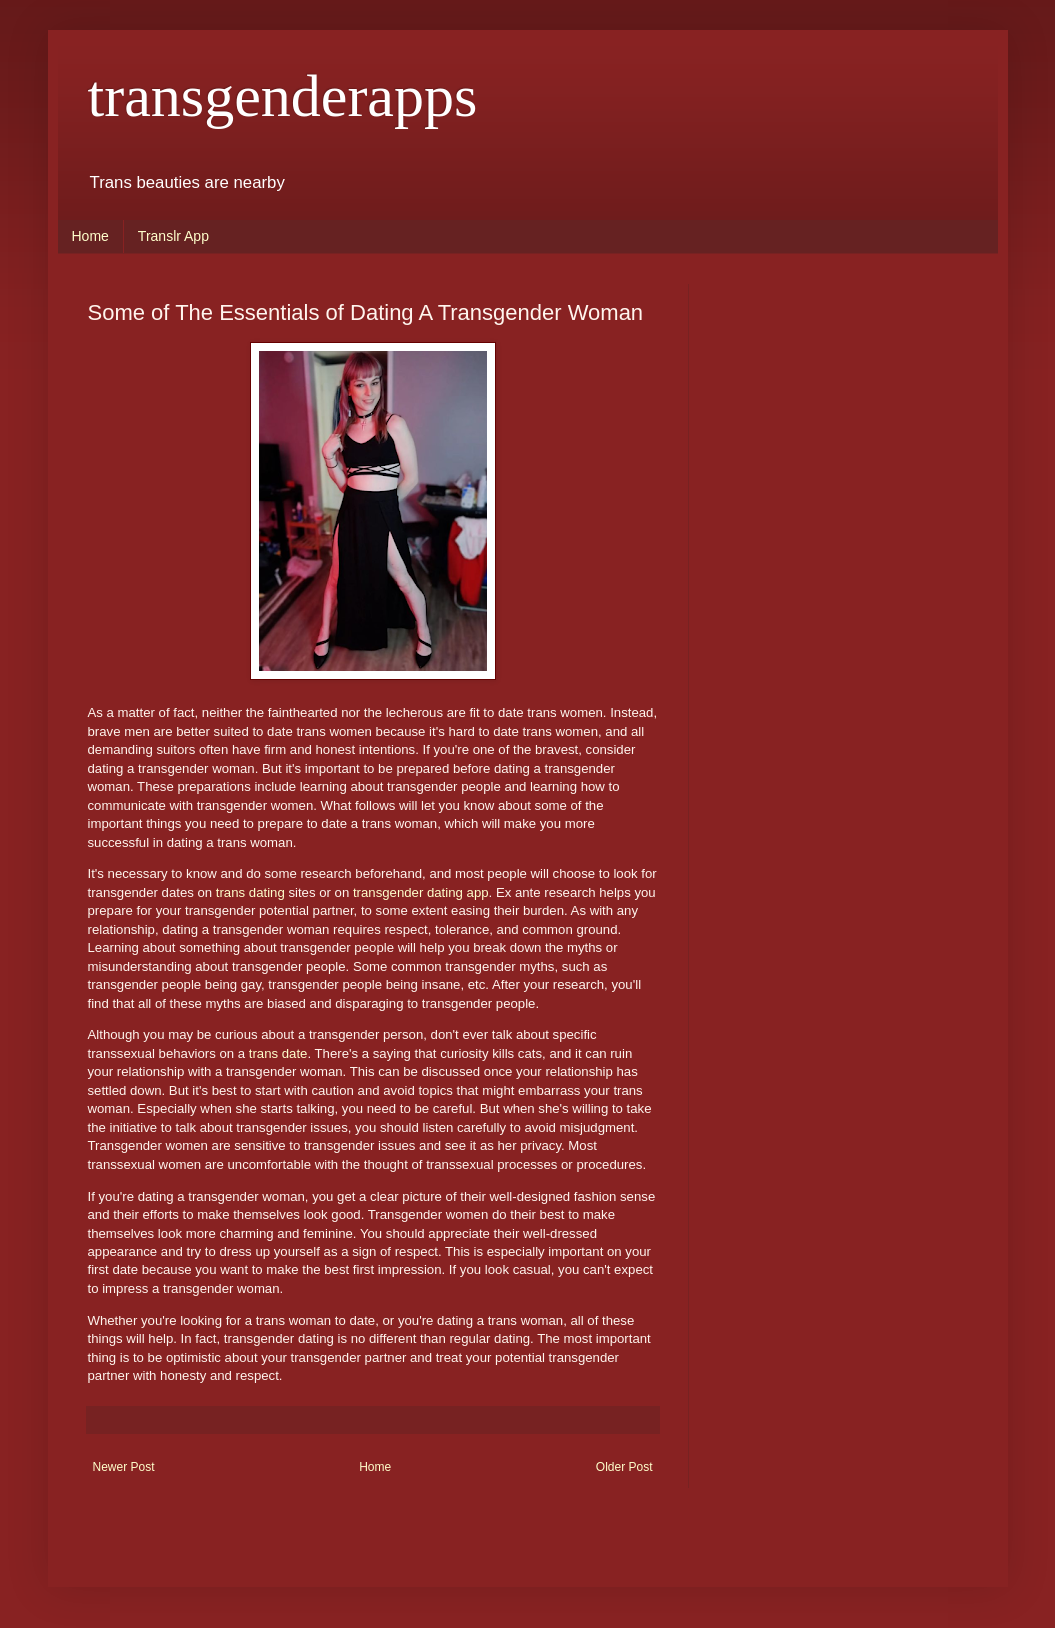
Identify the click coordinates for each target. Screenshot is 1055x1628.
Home (90, 236)
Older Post (624, 1467)
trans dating (250, 892)
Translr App (173, 236)
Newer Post (124, 1467)
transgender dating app (421, 892)
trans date (278, 1053)
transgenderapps (283, 96)
